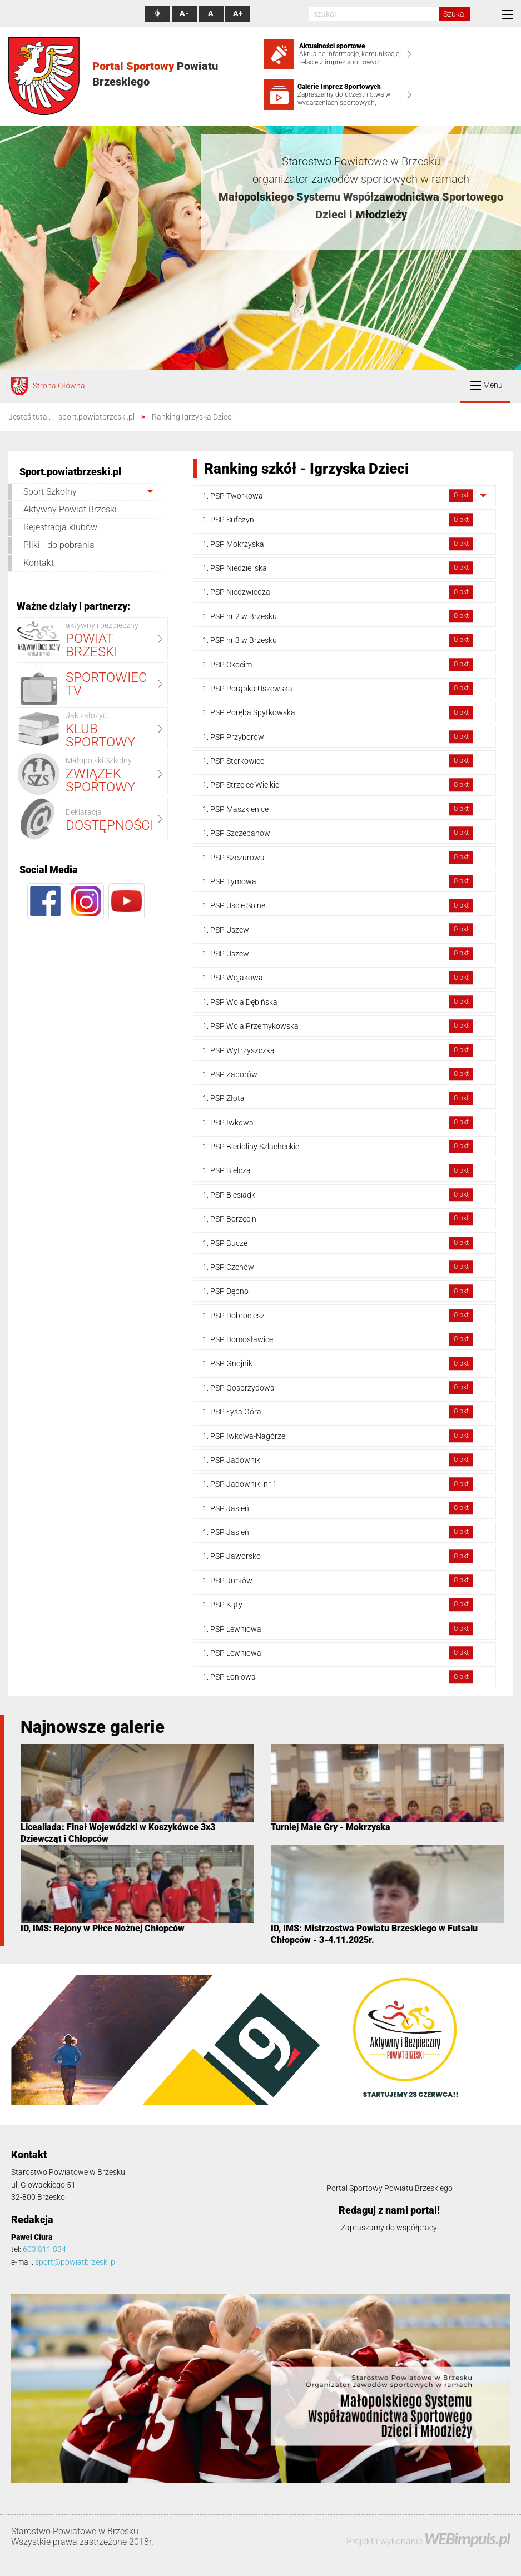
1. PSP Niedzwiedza (337, 592)
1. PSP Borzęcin (337, 1218)
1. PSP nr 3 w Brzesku (337, 640)
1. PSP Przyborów (337, 736)
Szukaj (454, 13)
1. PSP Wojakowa (337, 977)
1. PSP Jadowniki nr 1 (337, 1484)
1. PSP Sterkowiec (337, 760)
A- (184, 13)
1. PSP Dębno (337, 1291)
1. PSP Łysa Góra (337, 1411)
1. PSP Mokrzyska (337, 543)
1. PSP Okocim (337, 664)
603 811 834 (44, 2249)
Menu (486, 385)
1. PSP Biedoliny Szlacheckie (337, 1146)
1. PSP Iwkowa (337, 1122)
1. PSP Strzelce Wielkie (337, 785)
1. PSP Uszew (337, 929)
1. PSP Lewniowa (337, 1628)
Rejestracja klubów (60, 527)
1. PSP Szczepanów (337, 832)
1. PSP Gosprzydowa (337, 1387)
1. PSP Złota (337, 1098)
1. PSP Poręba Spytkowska (337, 712)
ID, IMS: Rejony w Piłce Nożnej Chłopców (103, 1928)
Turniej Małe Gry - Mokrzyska (330, 1827)
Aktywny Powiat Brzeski (70, 509)
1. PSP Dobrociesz (337, 1315)
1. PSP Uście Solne (337, 905)
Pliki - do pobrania (59, 545)
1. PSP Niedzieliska (337, 567)
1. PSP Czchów (337, 1266)
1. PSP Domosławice (337, 1339)
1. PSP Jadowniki (337, 1459)
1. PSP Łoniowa (337, 1677)
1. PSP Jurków (337, 1580)
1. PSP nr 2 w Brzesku (337, 616)
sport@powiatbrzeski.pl (76, 2262)
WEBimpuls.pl (467, 2538)
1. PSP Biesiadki (337, 1194)
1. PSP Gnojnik (337, 1363)
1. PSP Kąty (337, 1604)
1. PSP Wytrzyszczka (337, 1050)
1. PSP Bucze (337, 1243)
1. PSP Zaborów (337, 1074)
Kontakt (38, 562)
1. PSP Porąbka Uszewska (337, 688)
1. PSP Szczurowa (337, 857)
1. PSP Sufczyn (337, 520)
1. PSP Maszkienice (337, 809)
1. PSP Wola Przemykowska (337, 1025)
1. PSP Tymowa (337, 881)
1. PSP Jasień (337, 1508)
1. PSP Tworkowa (337, 495)
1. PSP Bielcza (337, 1170)
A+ (237, 13)
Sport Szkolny (50, 491)
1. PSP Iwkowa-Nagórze (337, 1435)
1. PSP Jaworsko (337, 1556)
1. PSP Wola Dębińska (337, 1001)
